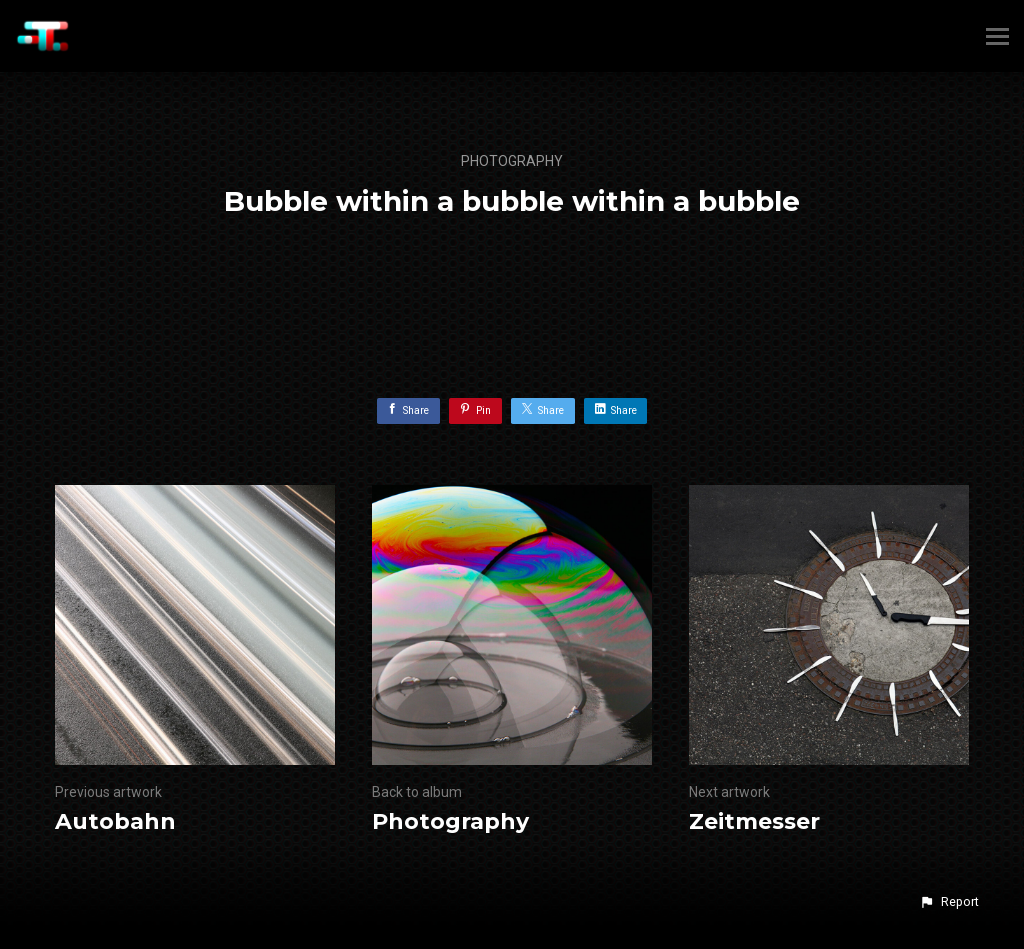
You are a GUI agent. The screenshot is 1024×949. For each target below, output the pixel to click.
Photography (512, 161)
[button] (949, 902)
